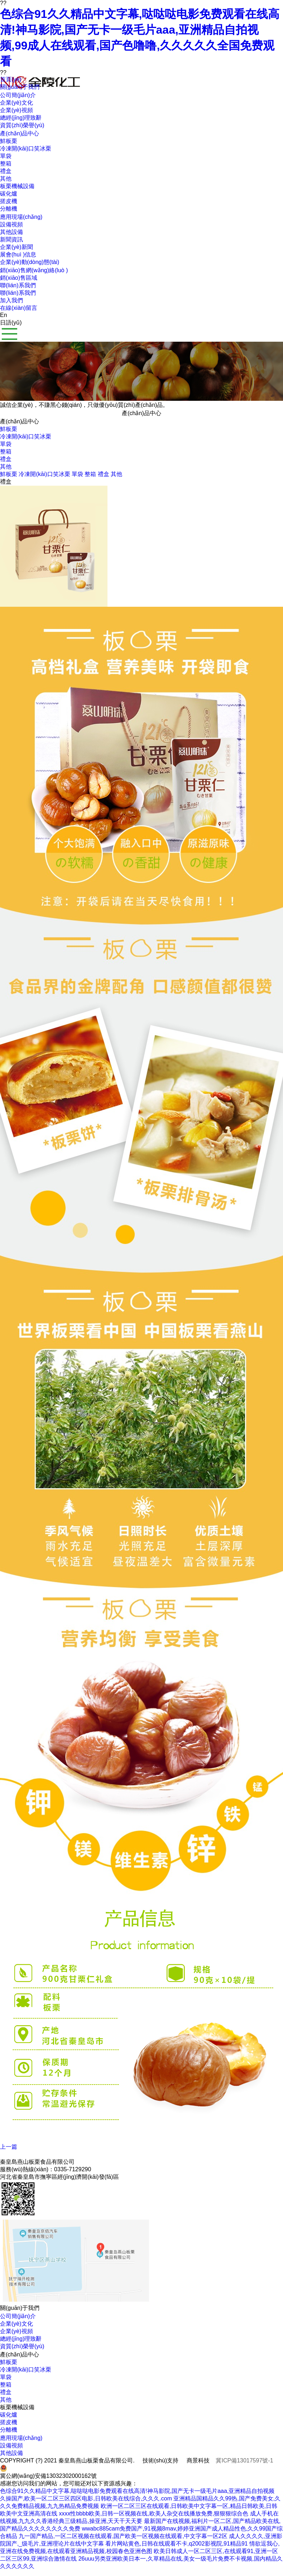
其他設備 (11, 2453)
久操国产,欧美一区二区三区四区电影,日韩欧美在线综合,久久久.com (86, 2498)
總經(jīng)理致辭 (21, 2339)
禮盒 (5, 459)
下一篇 (8, 2154)
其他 (5, 466)
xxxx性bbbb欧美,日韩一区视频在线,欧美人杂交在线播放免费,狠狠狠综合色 (153, 2513)
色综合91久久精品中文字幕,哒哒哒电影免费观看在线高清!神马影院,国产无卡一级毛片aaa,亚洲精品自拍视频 (137, 2491)
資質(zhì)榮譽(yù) (22, 2346)
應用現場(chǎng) (21, 2438)
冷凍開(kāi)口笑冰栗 (25, 436)
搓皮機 (8, 2422)
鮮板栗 (8, 429)
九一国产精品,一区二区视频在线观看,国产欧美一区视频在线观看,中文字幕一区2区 (123, 2536)
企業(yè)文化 (16, 2324)
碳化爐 (8, 2415)
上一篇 (8, 2147)
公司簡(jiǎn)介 (18, 2316)
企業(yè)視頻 (16, 2331)
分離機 (8, 2430)
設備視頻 (11, 2445)
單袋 (5, 444)
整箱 (5, 451)
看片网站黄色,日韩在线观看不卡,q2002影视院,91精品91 (176, 2544)
